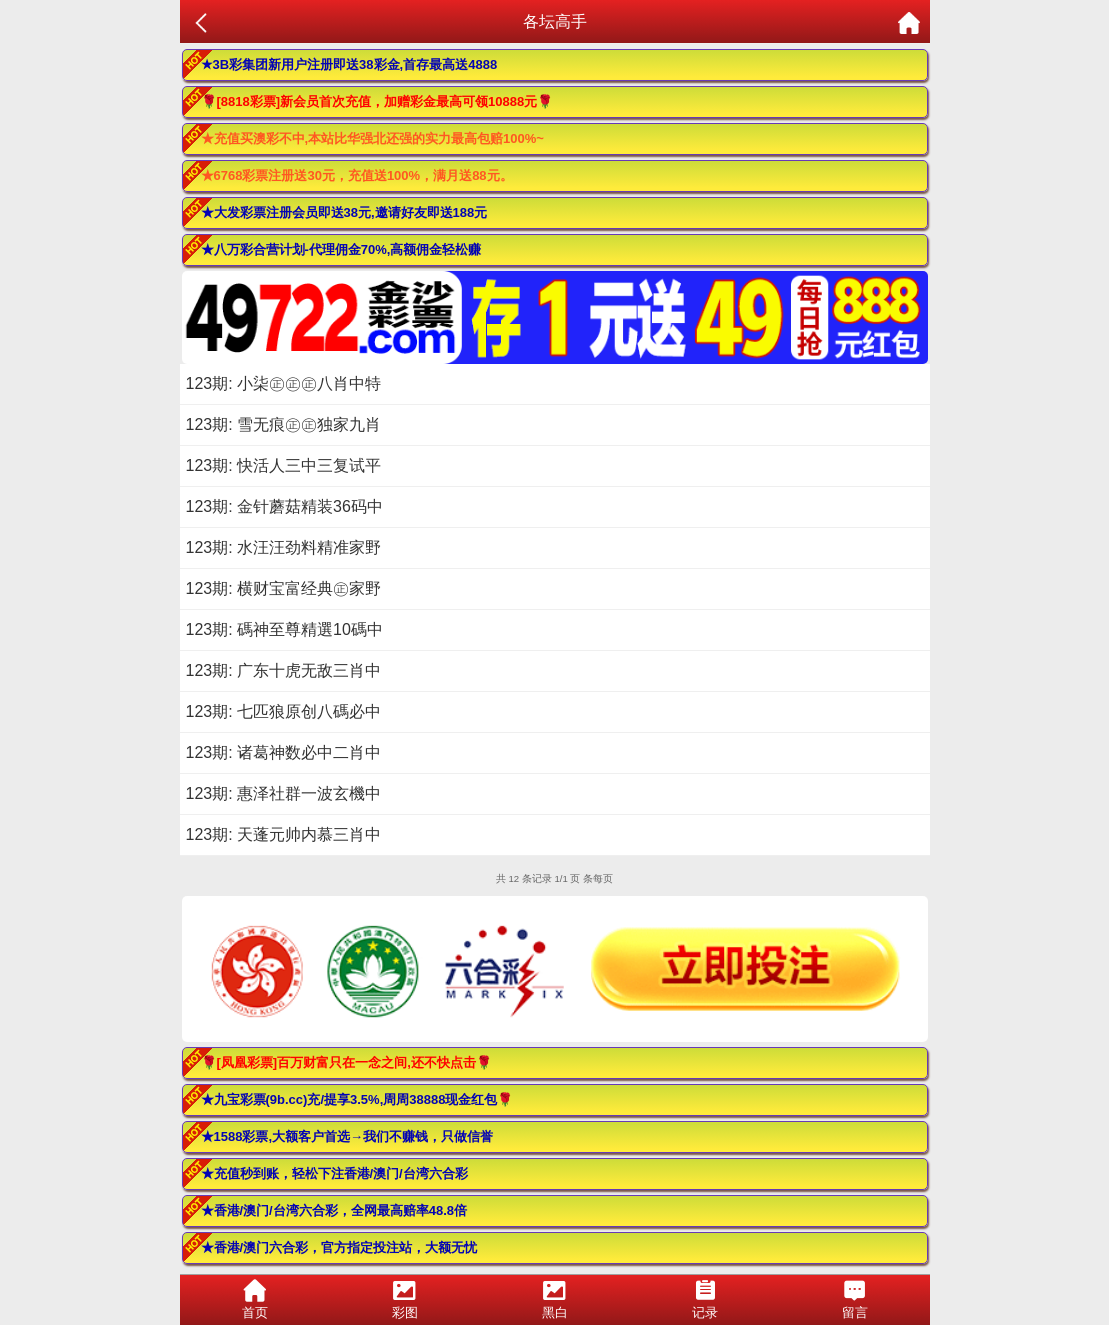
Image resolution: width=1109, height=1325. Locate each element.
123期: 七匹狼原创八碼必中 (284, 711)
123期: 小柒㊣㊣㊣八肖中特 (284, 383)
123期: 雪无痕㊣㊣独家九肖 (284, 424)
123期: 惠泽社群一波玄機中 (284, 793)
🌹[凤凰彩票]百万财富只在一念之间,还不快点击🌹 (346, 1062)
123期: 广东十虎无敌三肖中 (284, 670)
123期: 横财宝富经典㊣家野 (284, 588)
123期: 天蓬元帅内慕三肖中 (284, 834)
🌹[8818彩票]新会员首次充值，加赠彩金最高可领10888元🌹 (377, 101)
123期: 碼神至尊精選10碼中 (284, 629)
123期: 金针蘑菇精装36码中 (284, 506)
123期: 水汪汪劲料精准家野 (284, 547)
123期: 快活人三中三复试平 (284, 465)
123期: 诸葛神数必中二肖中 (284, 752)
